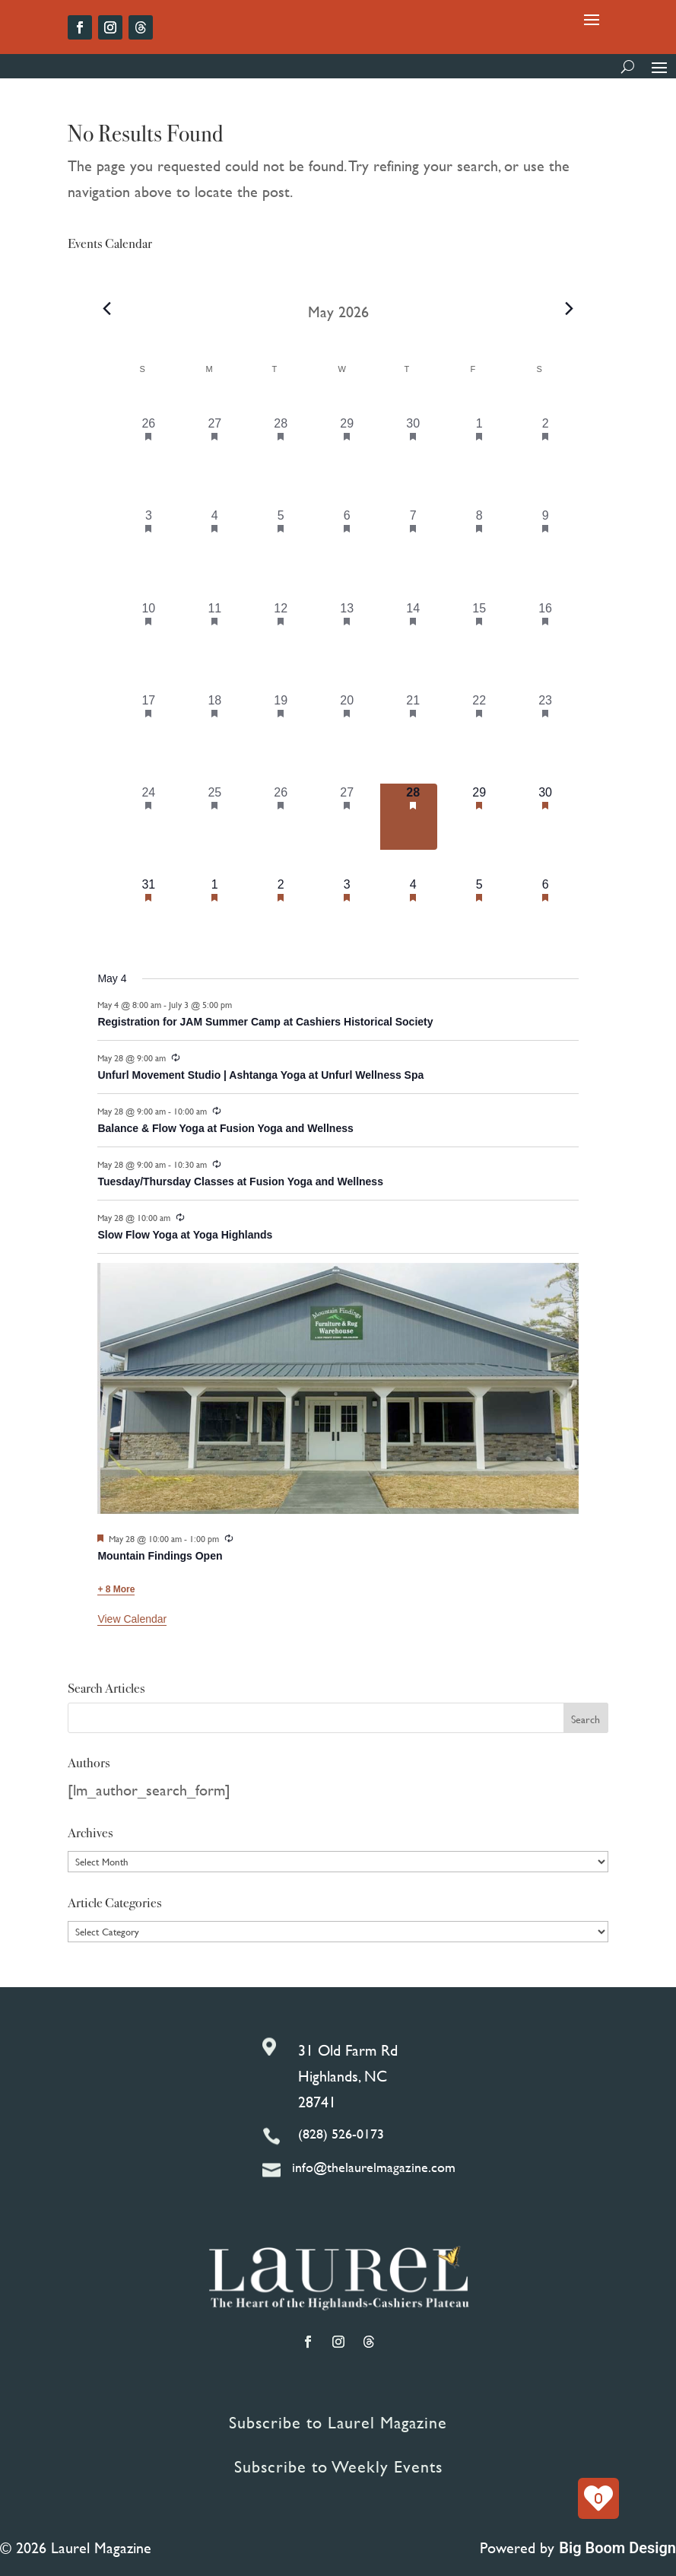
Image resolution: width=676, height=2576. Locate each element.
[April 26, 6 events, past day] (149, 448)
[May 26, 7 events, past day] (281, 817)
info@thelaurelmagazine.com (373, 2167)
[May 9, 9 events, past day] (546, 540)
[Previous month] (106, 308)
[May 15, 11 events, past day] (479, 632)
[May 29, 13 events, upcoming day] (479, 817)
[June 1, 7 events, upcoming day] (215, 909)
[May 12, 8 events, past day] (281, 632)
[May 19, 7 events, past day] (281, 725)
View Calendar (132, 1619)
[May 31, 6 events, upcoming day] (149, 909)
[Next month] (569, 308)
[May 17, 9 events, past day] (149, 725)
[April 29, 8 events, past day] (347, 448)
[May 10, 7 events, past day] (149, 632)
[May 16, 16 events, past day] (546, 632)
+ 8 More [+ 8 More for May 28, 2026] (116, 1589)
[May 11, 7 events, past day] (215, 632)
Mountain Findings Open (159, 1556)
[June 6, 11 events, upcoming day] (546, 909)
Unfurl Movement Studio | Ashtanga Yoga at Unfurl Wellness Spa (260, 1075)
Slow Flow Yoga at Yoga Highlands (184, 1235)
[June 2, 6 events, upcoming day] (281, 909)
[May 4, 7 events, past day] (215, 540)
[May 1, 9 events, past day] (479, 448)
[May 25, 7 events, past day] (215, 817)
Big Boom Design (617, 2548)
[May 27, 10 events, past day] (347, 817)
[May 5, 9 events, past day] (281, 540)
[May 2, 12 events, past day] (546, 448)
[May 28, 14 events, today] (413, 817)
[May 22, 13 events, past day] (479, 725)
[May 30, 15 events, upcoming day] (546, 817)
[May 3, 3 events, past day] (149, 540)
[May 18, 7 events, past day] (215, 725)
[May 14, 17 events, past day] (413, 632)
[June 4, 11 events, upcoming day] (413, 909)
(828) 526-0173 (341, 2133)
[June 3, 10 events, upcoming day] (347, 909)
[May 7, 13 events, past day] (413, 540)
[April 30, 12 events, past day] (413, 448)
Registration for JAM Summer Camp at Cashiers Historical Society (265, 1022)
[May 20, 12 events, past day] (347, 725)
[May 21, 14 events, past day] (413, 725)
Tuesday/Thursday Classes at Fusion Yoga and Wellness (240, 1181)
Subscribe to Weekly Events (338, 2467)
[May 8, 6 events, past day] (479, 540)
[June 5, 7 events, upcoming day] (479, 909)
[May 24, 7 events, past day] (149, 817)
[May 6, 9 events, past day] (347, 540)
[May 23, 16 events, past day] (546, 725)
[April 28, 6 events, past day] (281, 448)
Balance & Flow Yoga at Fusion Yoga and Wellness (225, 1128)
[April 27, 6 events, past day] (215, 448)
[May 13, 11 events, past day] (347, 632)
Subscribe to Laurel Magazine (338, 2422)
